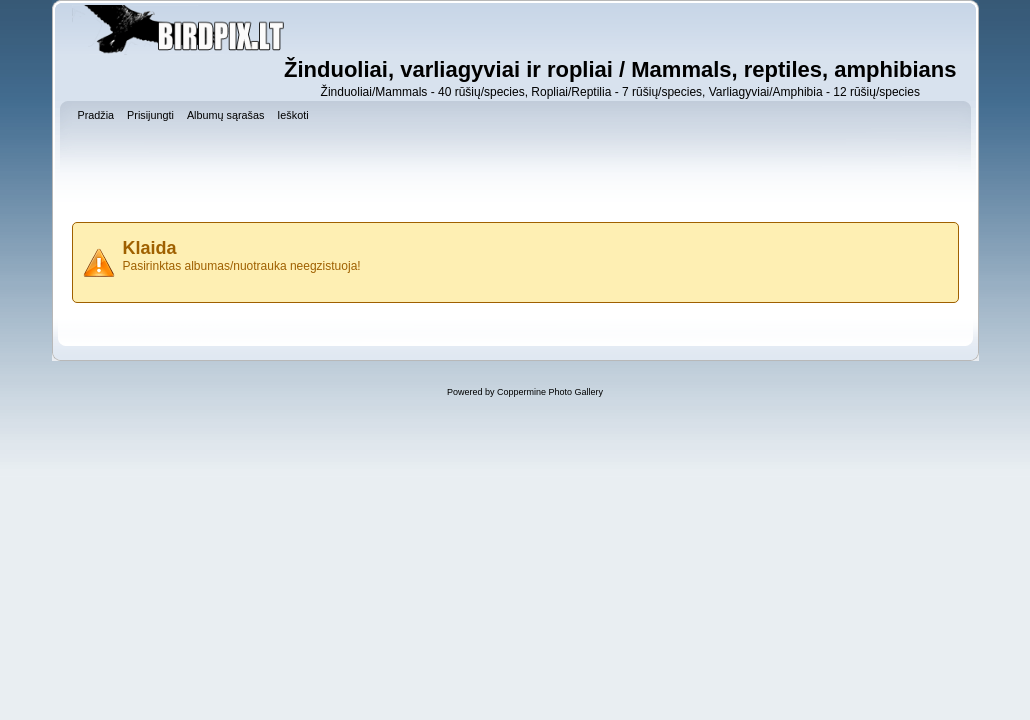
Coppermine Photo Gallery (550, 392)
